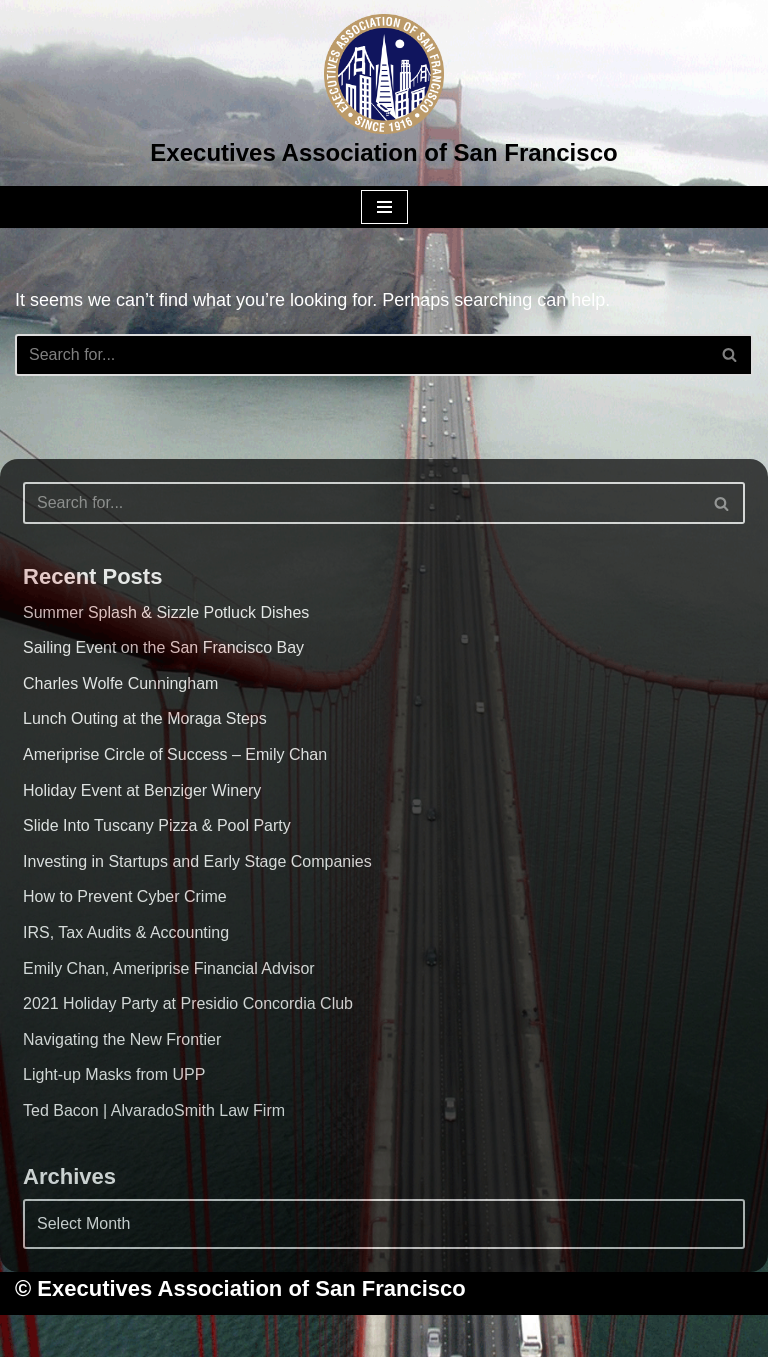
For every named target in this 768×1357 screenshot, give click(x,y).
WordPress (462, 1335)
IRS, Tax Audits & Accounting (126, 932)
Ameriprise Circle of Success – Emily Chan (175, 754)
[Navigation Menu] (384, 207)
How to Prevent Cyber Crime (125, 896)
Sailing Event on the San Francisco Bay (163, 647)
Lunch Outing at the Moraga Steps (145, 718)
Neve (282, 1335)
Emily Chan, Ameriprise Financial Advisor (169, 968)
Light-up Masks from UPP (114, 1074)
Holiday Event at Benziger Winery (142, 790)
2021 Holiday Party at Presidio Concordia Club (188, 1003)
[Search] (361, 355)
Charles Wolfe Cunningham (120, 683)
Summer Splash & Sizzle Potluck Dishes (166, 612)
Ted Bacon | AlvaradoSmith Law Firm (154, 1110)
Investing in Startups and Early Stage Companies (197, 861)
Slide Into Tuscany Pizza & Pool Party (157, 825)
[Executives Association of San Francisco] (383, 93)
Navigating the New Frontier (122, 1039)
